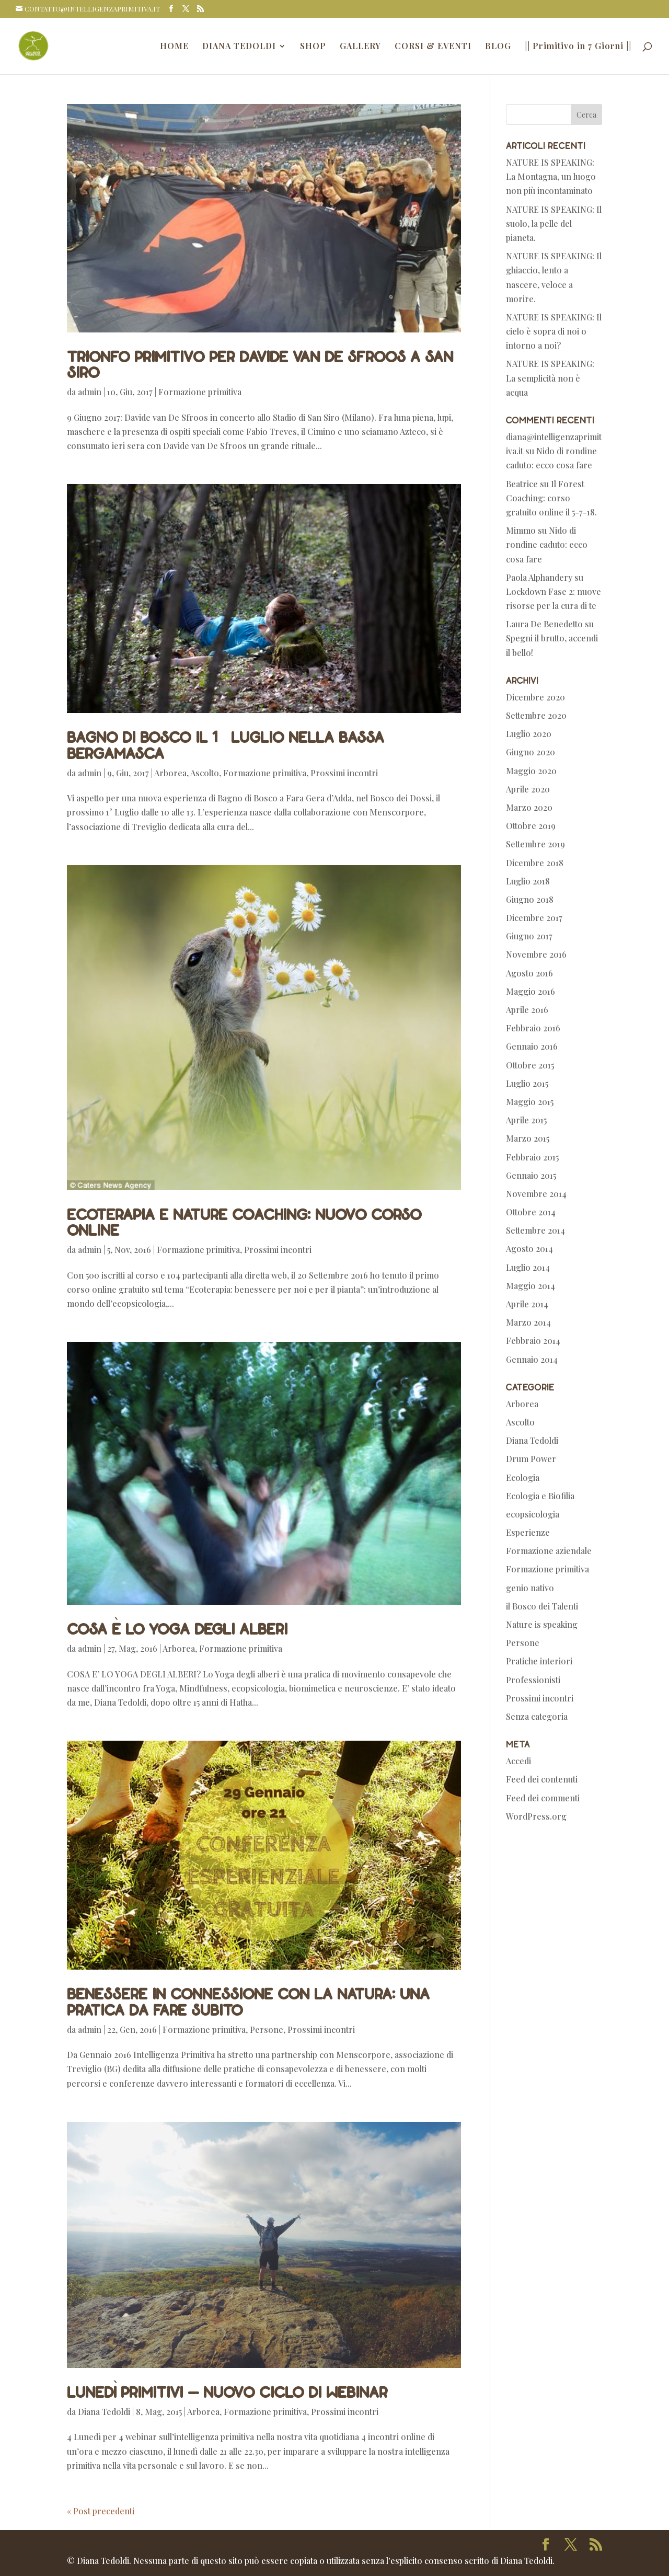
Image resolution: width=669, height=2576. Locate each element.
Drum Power (531, 1458)
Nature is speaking (542, 1624)
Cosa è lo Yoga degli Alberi (177, 1628)
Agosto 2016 (529, 973)
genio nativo (530, 1587)
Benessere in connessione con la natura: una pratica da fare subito (248, 2001)
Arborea (170, 772)
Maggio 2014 (530, 1285)
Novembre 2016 (536, 954)
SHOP (313, 46)
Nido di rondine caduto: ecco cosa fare (546, 544)
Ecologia (522, 1477)
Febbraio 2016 (533, 1027)
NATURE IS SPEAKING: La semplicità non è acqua (550, 377)
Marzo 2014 (528, 1322)
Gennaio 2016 (532, 1046)
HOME (174, 46)
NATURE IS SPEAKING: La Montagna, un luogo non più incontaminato (551, 176)
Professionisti (533, 1679)
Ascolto (204, 772)
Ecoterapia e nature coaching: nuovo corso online (244, 1221)
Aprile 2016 (527, 1009)
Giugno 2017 (529, 935)
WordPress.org (536, 1816)
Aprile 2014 (527, 1303)
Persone (266, 2029)
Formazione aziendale (549, 1550)
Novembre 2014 (536, 1193)
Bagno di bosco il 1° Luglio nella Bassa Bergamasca (225, 744)
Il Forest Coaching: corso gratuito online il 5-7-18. (551, 498)
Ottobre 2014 (531, 1211)
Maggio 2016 (530, 991)
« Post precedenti (100, 2510)
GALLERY (360, 46)
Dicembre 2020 (535, 697)
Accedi (518, 1760)
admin (89, 391)
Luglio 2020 (528, 733)
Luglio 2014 (528, 1267)
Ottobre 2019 (531, 825)
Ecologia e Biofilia (540, 1495)
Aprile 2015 (526, 1119)
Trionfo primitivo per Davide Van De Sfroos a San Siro (260, 364)
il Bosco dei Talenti (542, 1606)
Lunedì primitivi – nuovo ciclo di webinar (227, 2391)
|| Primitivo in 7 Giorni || (578, 46)
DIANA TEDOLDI (239, 46)
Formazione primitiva (199, 391)
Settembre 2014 (535, 1230)
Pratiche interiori (539, 1660)
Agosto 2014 (529, 1248)
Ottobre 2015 (530, 1065)
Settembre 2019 (535, 843)
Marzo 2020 (529, 807)
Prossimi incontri (344, 772)
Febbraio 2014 (533, 1340)
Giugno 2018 (529, 899)
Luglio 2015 (527, 1083)
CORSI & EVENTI (433, 46)
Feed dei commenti (543, 1797)
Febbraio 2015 (532, 1157)
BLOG (498, 46)
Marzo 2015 (527, 1138)
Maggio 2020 (531, 770)
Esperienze (528, 1532)
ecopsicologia (532, 1514)
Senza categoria (537, 1716)
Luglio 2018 (528, 881)
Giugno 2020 (530, 751)
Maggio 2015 (529, 1101)
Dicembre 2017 (534, 917)
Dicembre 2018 (534, 862)
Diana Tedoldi (104, 2411)
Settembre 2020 (536, 715)
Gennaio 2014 (532, 1359)
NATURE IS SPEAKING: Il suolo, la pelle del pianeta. (554, 223)
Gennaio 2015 (531, 1175)
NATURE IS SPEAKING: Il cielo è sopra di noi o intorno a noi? (554, 331)
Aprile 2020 (528, 789)
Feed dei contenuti (542, 1779)
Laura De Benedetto (544, 623)
